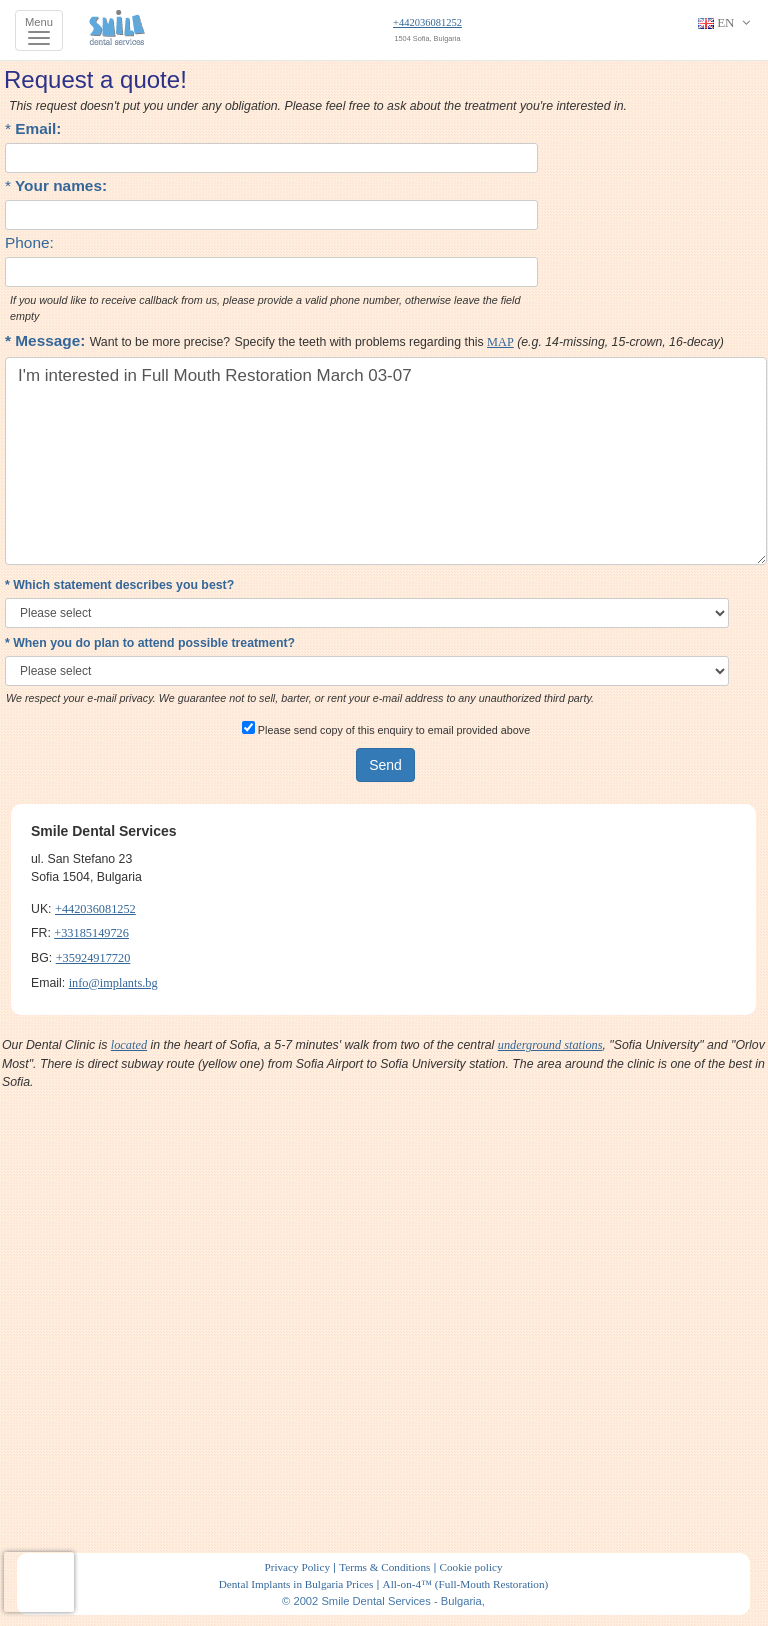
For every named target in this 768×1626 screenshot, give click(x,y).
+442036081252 (427, 22)
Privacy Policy (297, 1567)
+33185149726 (91, 933)
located (129, 1045)
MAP (500, 342)
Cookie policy (470, 1567)
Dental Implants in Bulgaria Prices (296, 1584)
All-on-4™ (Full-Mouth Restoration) (466, 1584)
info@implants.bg (113, 983)
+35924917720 (93, 958)
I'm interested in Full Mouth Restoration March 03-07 (386, 461)
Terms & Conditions (384, 1567)
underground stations (550, 1045)
